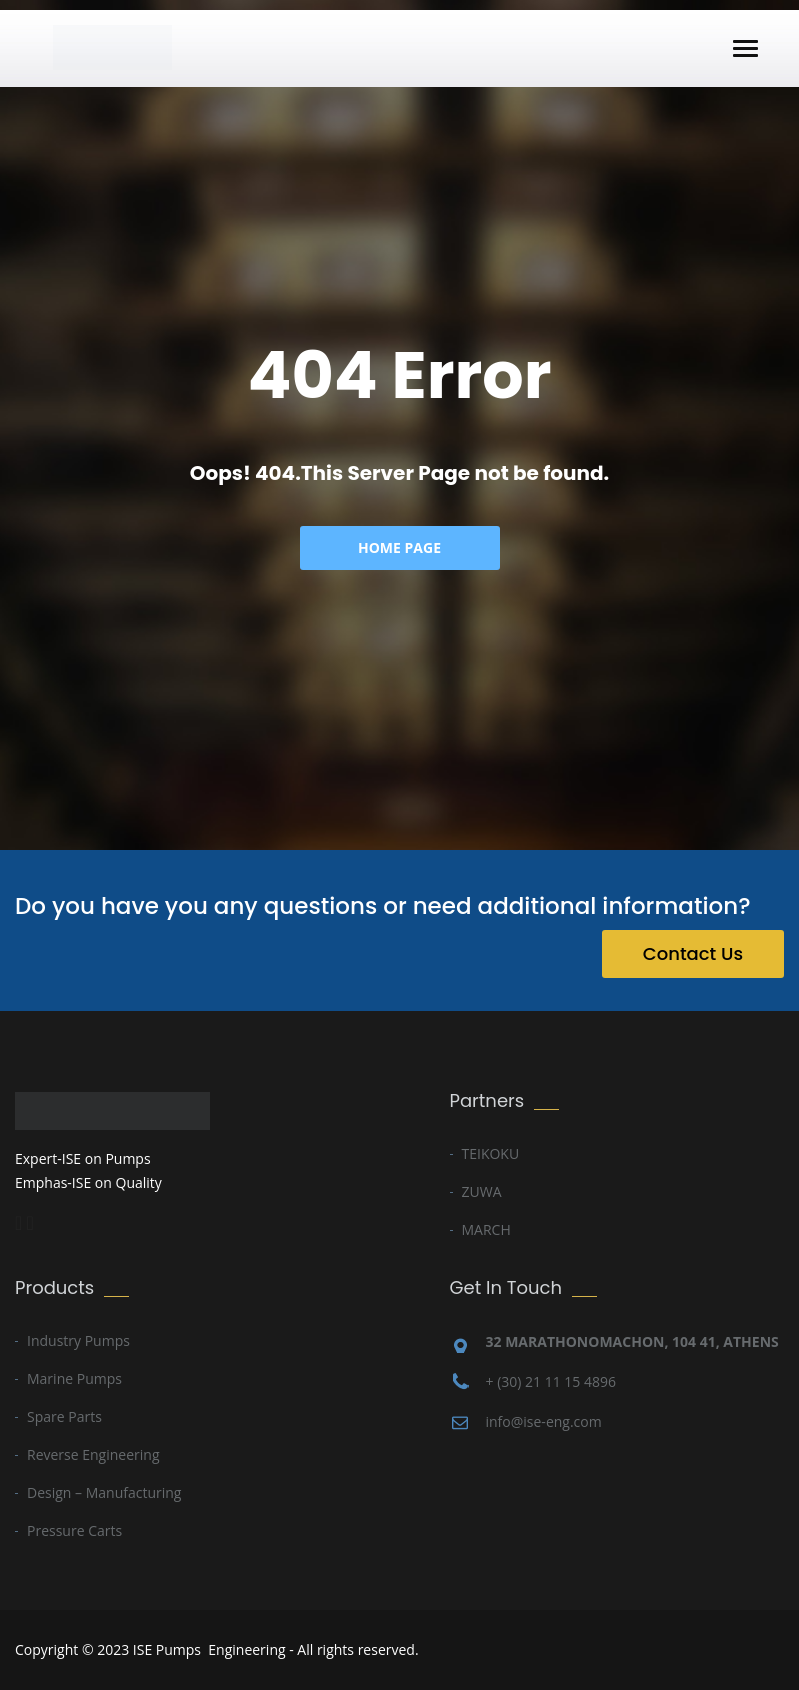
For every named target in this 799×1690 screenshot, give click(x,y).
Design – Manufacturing (104, 1492)
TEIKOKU (491, 1153)
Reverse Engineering (93, 1454)
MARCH (486, 1229)
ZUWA (482, 1191)
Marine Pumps (74, 1378)
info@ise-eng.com (544, 1421)
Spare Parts (64, 1416)
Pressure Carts (74, 1530)
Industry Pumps (78, 1340)
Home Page (399, 547)
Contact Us (693, 953)
